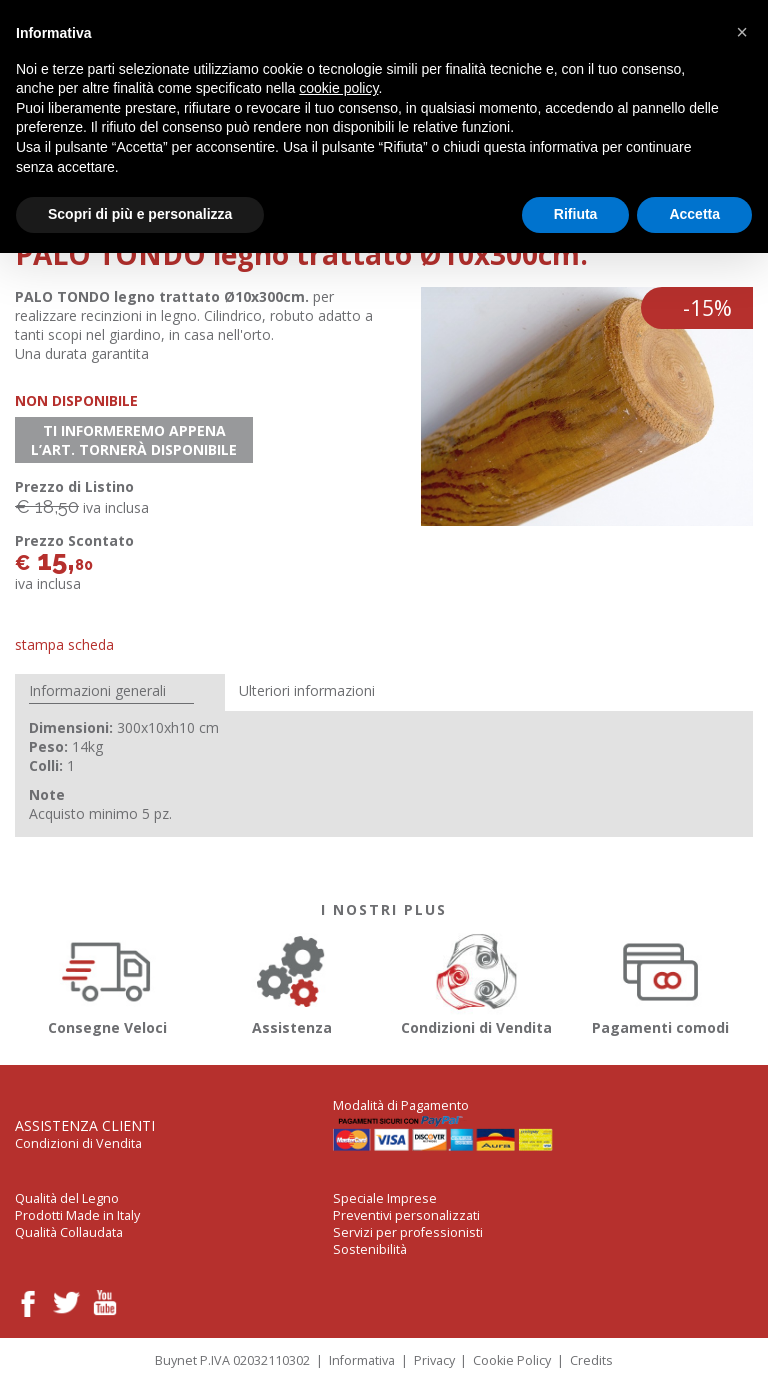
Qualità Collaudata (69, 1232)
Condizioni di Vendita (476, 981)
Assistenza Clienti (85, 1125)
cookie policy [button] (338, 88)
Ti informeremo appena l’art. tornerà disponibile (134, 440)
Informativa (362, 1360)
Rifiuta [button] (576, 214)
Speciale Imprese (385, 1198)
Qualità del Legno (67, 1198)
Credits (591, 1360)
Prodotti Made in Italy (77, 1215)
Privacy (434, 1360)
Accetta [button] (694, 214)
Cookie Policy (512, 1360)
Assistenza (292, 981)
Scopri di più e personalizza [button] (140, 214)
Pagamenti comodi (661, 981)
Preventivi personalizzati (406, 1215)
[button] (742, 32)
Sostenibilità (370, 1249)
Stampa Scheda (64, 644)
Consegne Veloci (107, 981)
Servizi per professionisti (408, 1232)
